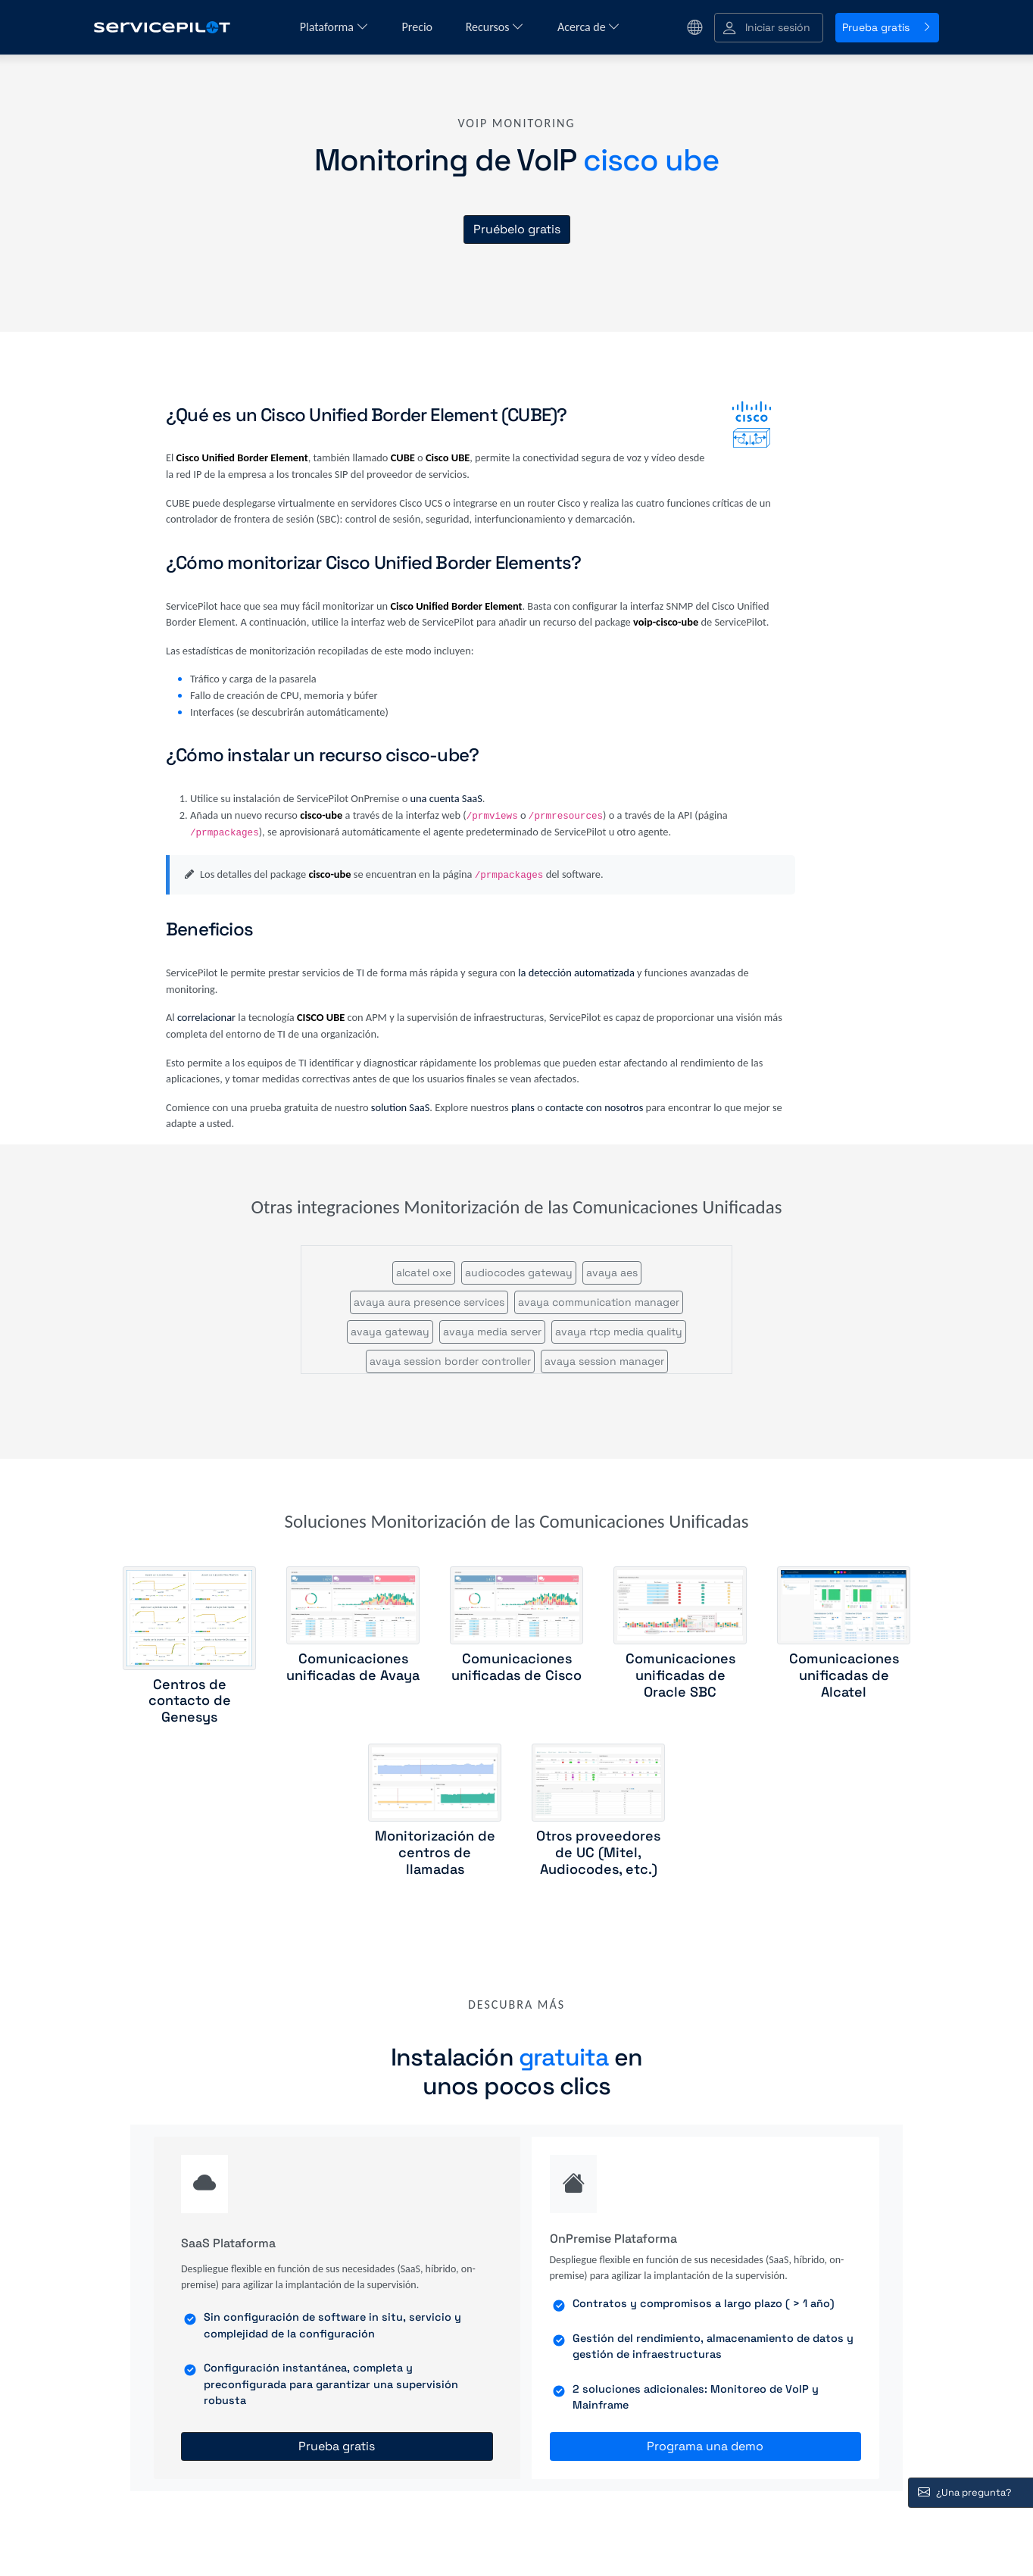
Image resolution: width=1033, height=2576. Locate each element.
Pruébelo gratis (516, 229)
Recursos (495, 27)
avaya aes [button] (612, 1272)
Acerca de (588, 27)
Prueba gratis (887, 27)
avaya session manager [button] (604, 1361)
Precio (418, 27)
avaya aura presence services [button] (429, 1302)
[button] (768, 27)
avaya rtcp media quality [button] (618, 1331)
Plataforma (334, 27)
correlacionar (206, 1017)
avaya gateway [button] (390, 1331)
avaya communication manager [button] (598, 1302)
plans (523, 1107)
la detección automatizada (576, 972)
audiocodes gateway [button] (519, 1272)
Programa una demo (705, 2446)
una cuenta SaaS (446, 798)
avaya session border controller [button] (450, 1361)
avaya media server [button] (492, 1331)
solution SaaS (400, 1107)
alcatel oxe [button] (423, 1272)
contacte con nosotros (594, 1107)
